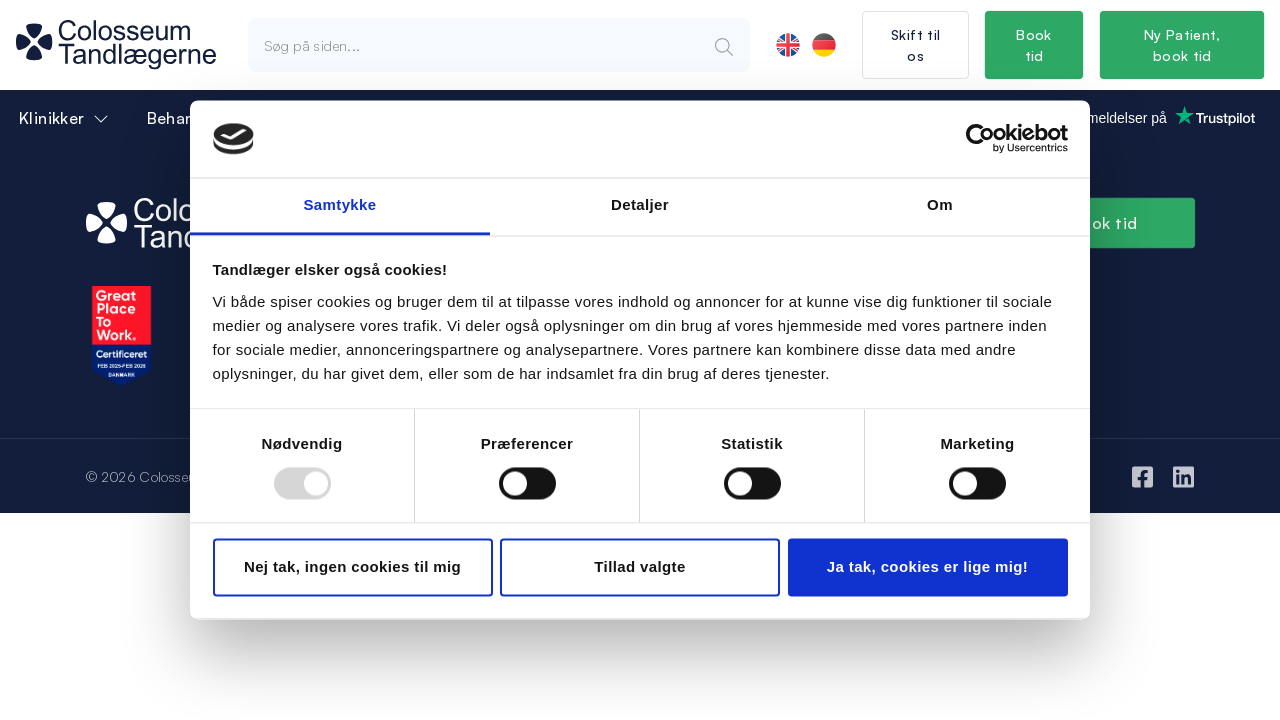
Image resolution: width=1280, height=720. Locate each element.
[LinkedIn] (1183, 476)
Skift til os (915, 45)
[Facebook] (1142, 476)
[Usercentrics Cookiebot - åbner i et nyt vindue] (980, 139)
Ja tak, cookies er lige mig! (927, 566)
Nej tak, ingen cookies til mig (352, 566)
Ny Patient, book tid (1182, 45)
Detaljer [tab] (640, 204)
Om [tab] (940, 204)
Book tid (1035, 45)
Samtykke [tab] (339, 204)
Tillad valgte (639, 566)
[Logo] (116, 45)
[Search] (724, 45)
